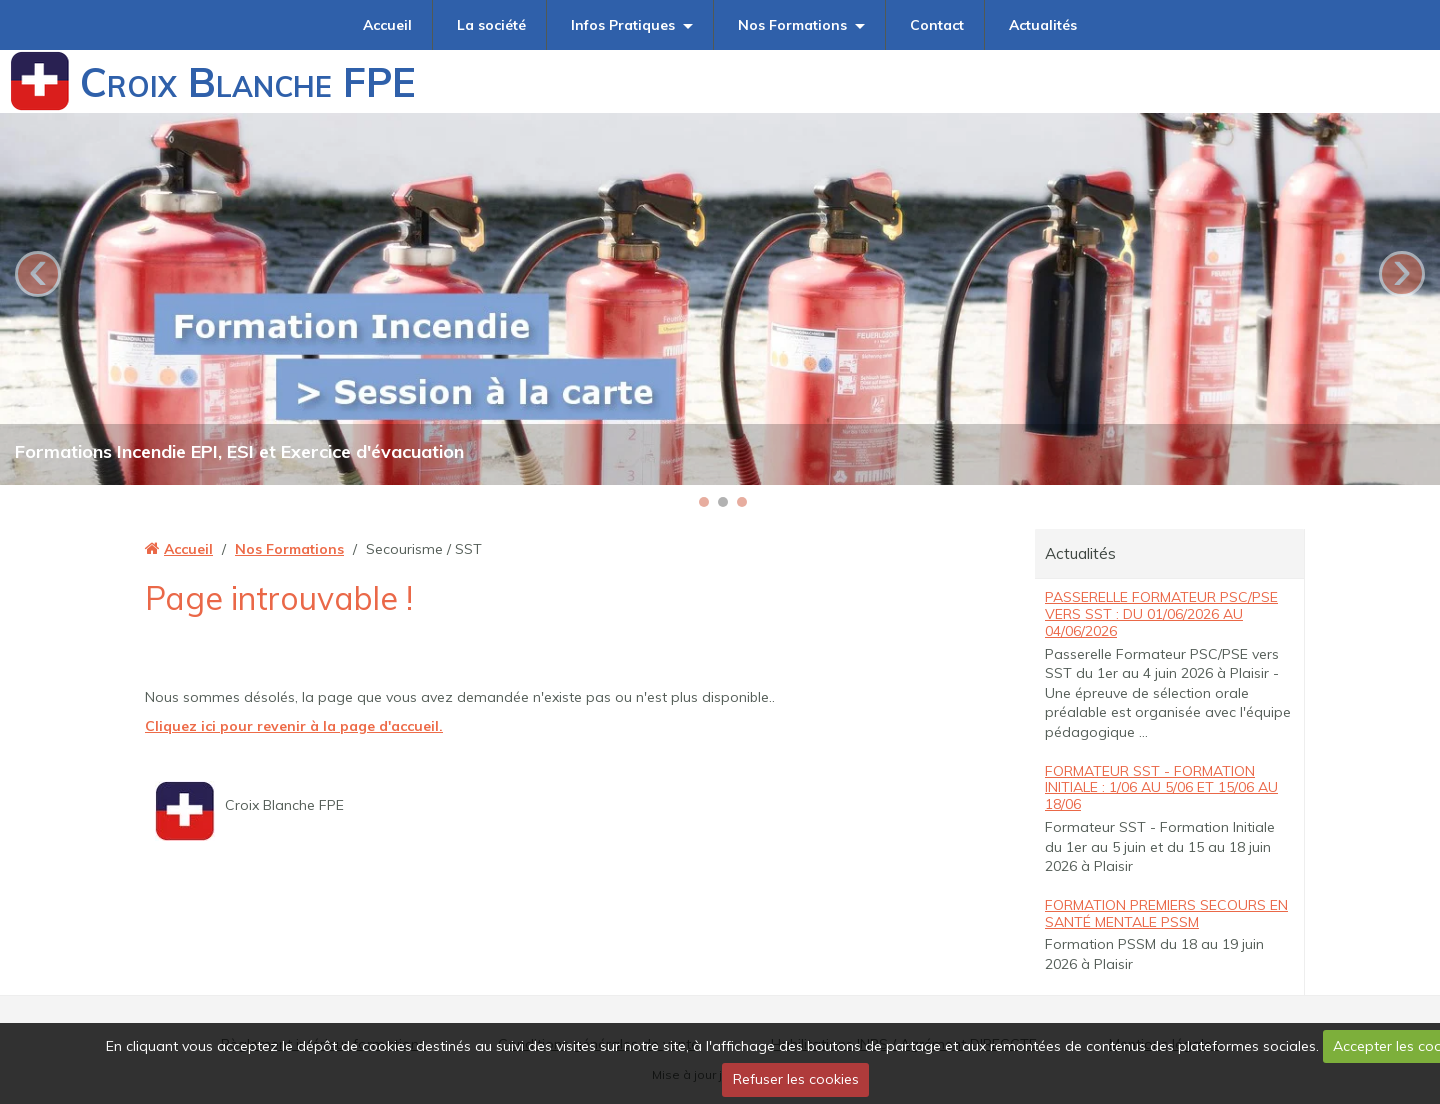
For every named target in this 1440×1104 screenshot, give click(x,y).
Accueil (387, 25)
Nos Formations (792, 25)
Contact (937, 25)
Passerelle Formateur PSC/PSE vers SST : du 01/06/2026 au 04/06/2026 (1161, 614)
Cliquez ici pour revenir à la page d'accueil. (294, 726)
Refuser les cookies (796, 1079)
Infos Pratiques (623, 25)
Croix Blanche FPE (248, 82)
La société (491, 25)
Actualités (1043, 25)
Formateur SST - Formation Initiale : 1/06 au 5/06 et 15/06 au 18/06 (1161, 788)
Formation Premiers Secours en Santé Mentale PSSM (1166, 913)
